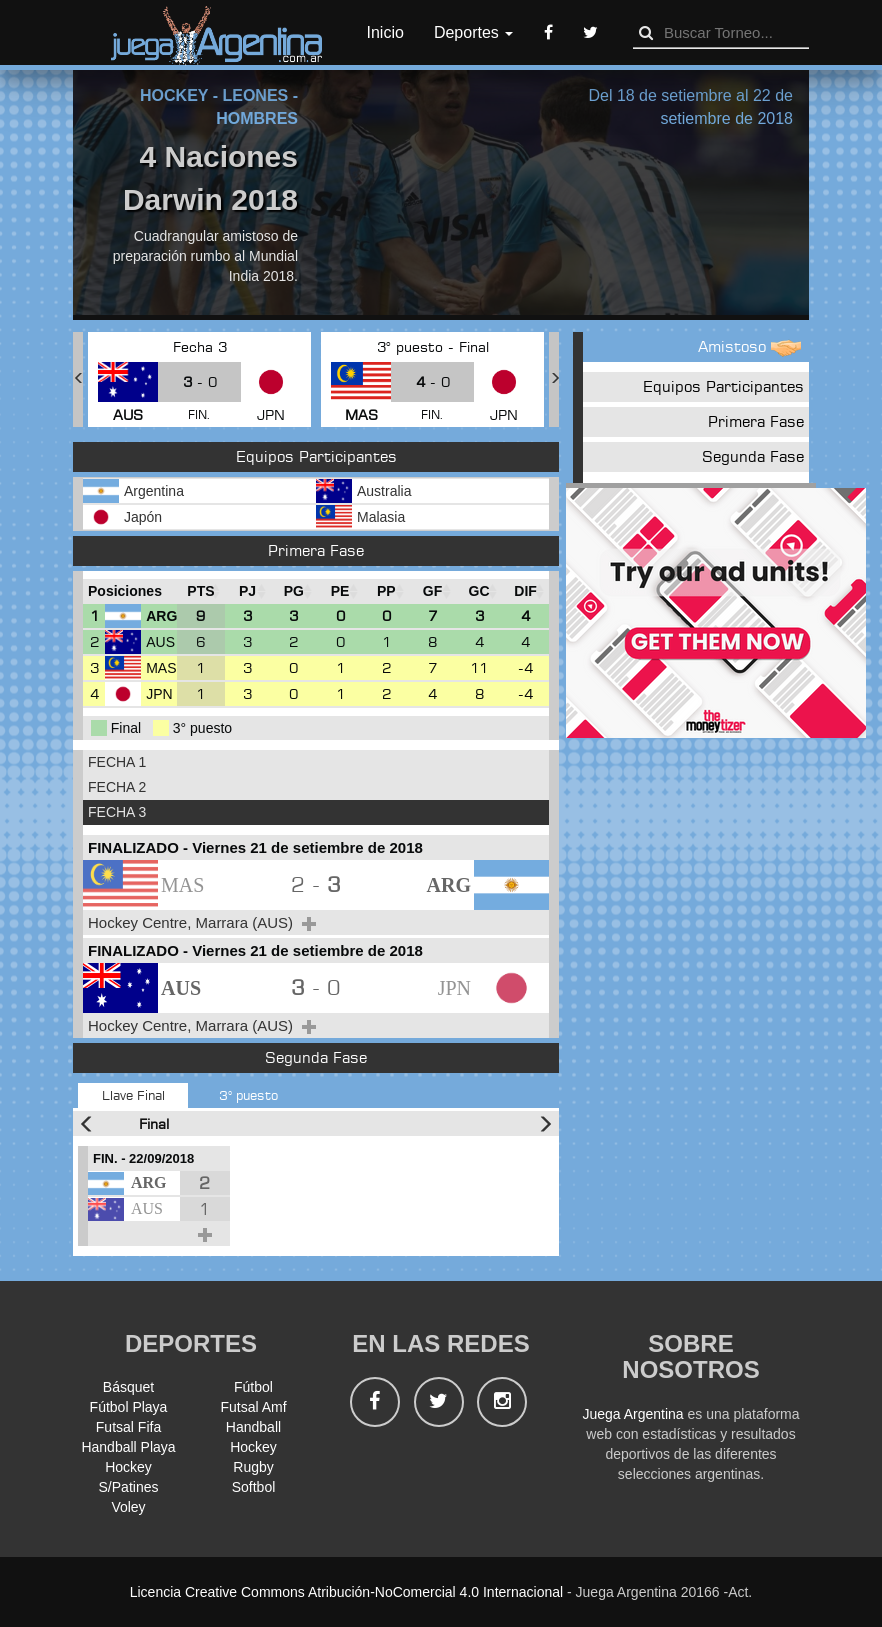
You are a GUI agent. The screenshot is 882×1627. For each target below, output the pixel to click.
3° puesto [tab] (248, 1095)
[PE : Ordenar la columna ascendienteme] (340, 591)
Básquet (128, 1387)
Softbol (254, 1487)
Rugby (253, 1467)
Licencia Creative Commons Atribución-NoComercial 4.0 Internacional (346, 1592)
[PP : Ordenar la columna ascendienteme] (386, 591)
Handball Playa (128, 1447)
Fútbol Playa (129, 1407)
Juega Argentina (632, 1414)
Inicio (385, 32)
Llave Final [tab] (133, 1095)
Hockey (253, 1447)
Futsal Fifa (128, 1427)
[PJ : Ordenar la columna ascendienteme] (248, 591)
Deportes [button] (473, 32)
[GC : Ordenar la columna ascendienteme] (479, 591)
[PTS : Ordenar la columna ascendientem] (200, 591)
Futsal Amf (253, 1407)
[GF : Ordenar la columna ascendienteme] (432, 591)
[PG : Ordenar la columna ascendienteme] (294, 591)
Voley (128, 1507)
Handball (253, 1427)
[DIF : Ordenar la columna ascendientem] (525, 591)
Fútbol (253, 1387)
